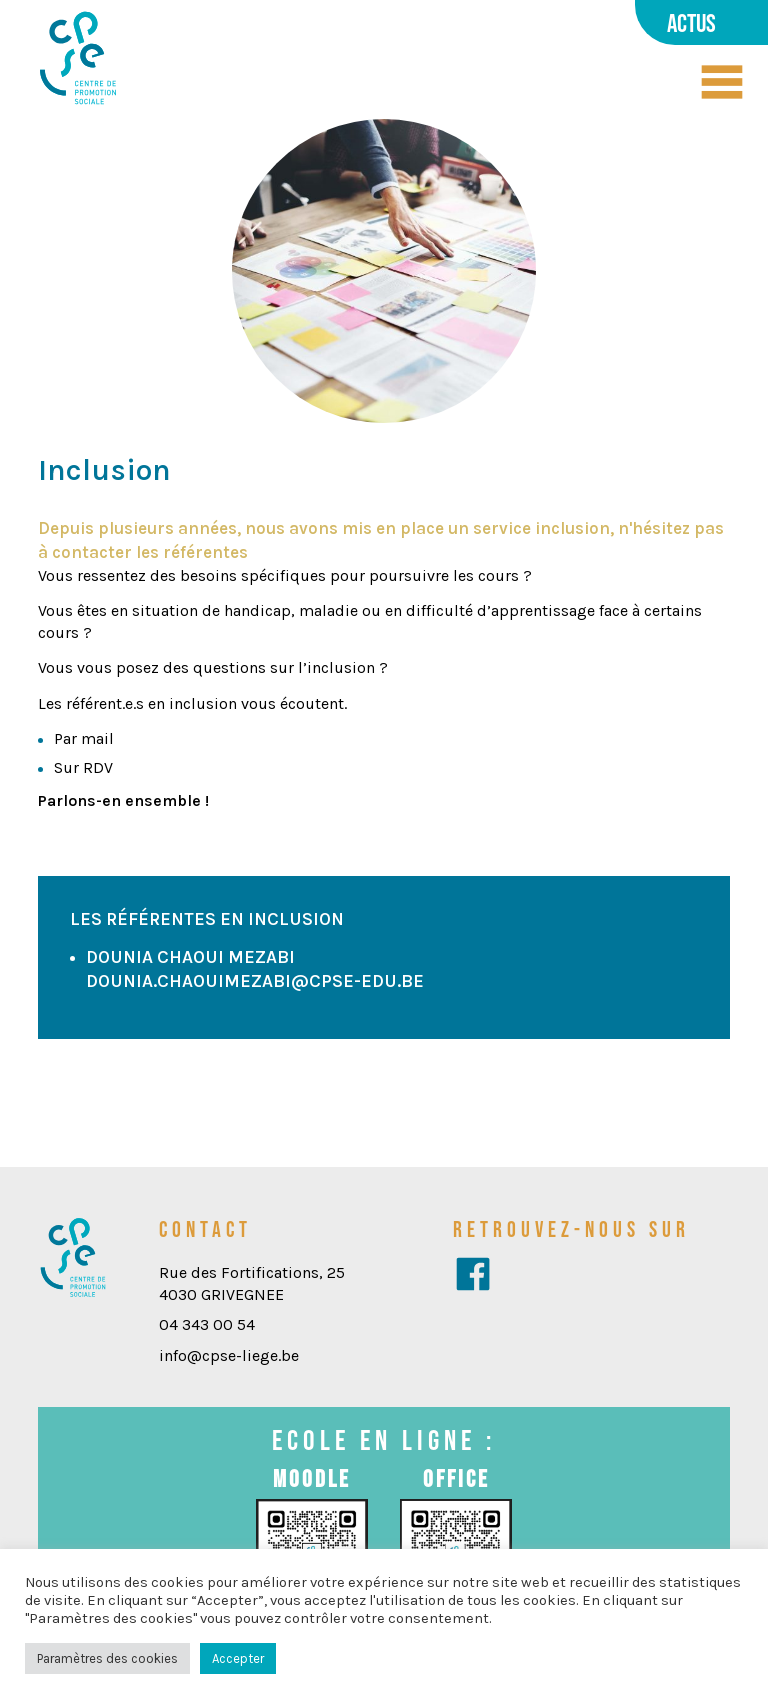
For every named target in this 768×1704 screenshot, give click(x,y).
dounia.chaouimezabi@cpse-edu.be (255, 981)
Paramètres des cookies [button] (107, 1658)
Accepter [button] (238, 1658)
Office (456, 1478)
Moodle (312, 1478)
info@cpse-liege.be (229, 1355)
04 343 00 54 (207, 1324)
